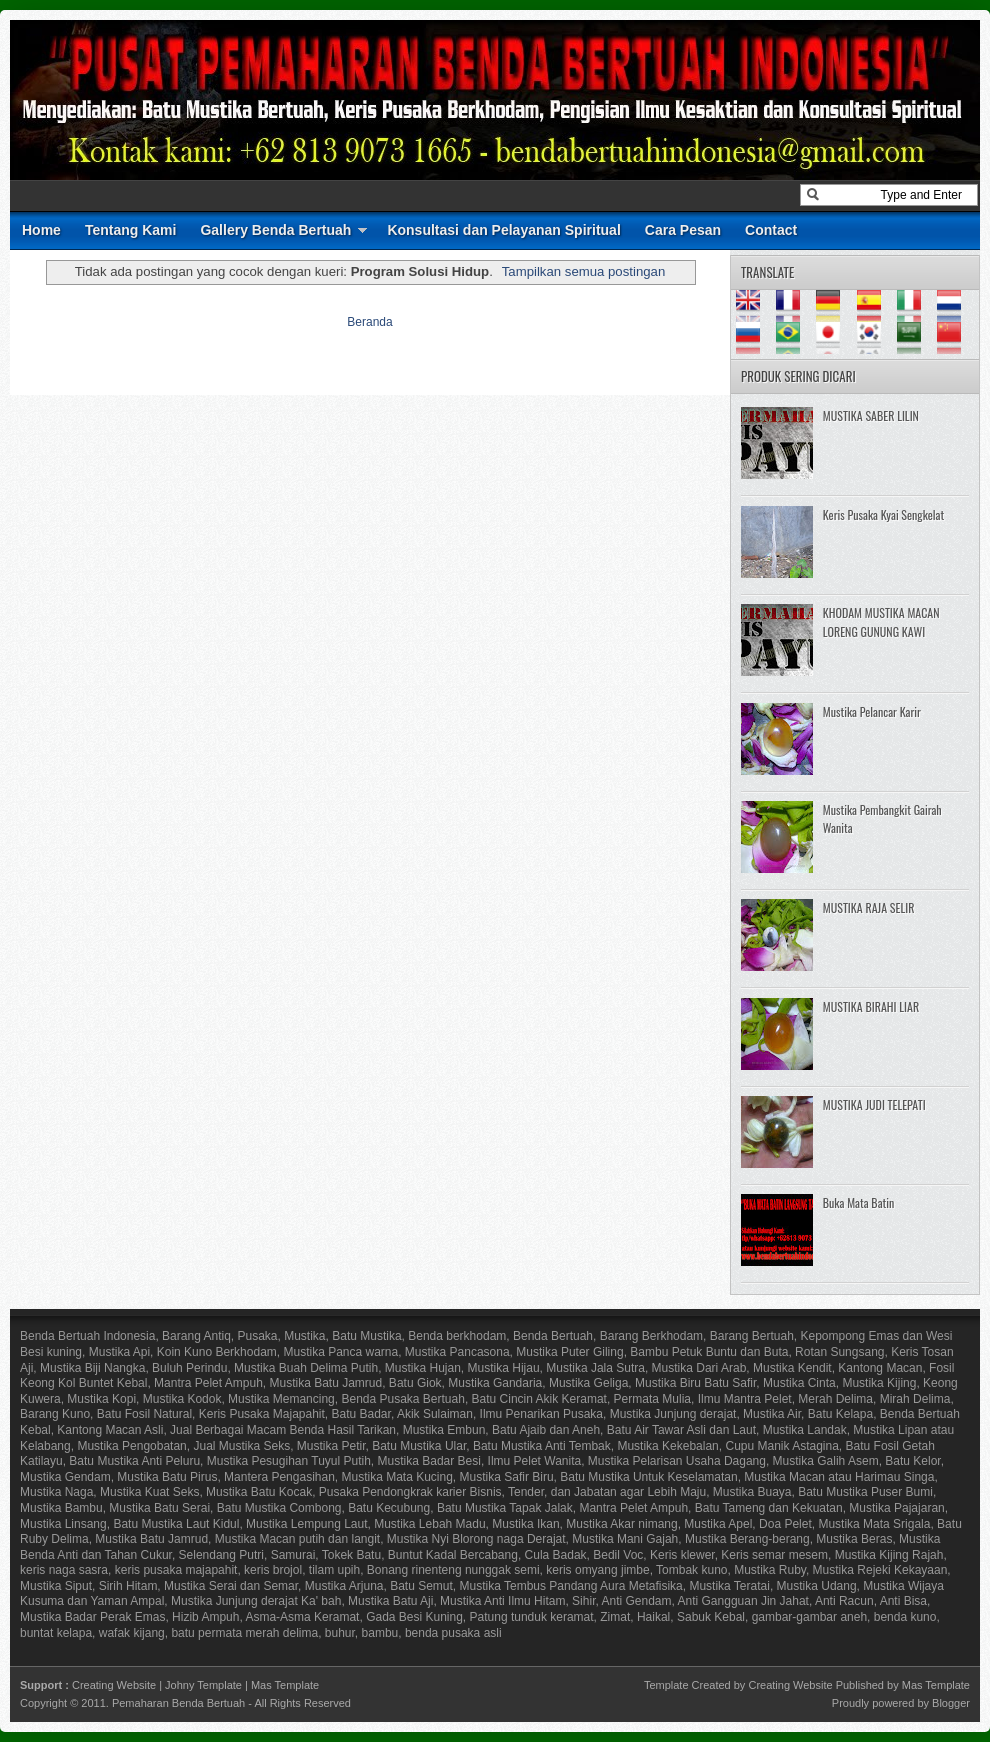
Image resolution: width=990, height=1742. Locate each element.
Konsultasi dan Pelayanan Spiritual (503, 230)
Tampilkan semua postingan (583, 271)
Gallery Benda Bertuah (275, 230)
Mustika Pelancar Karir (872, 711)
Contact (771, 230)
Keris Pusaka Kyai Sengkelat (883, 514)
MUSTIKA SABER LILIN (871, 415)
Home (41, 230)
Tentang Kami (131, 230)
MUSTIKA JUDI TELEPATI (874, 1104)
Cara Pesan (683, 230)
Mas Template (285, 1685)
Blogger (951, 1703)
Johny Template (203, 1685)
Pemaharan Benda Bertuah (178, 1703)
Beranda (369, 322)
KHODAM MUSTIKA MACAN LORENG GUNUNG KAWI (881, 622)
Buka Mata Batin (858, 1202)
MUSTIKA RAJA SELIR (869, 907)
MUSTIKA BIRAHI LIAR (871, 1006)
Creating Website (114, 1685)
